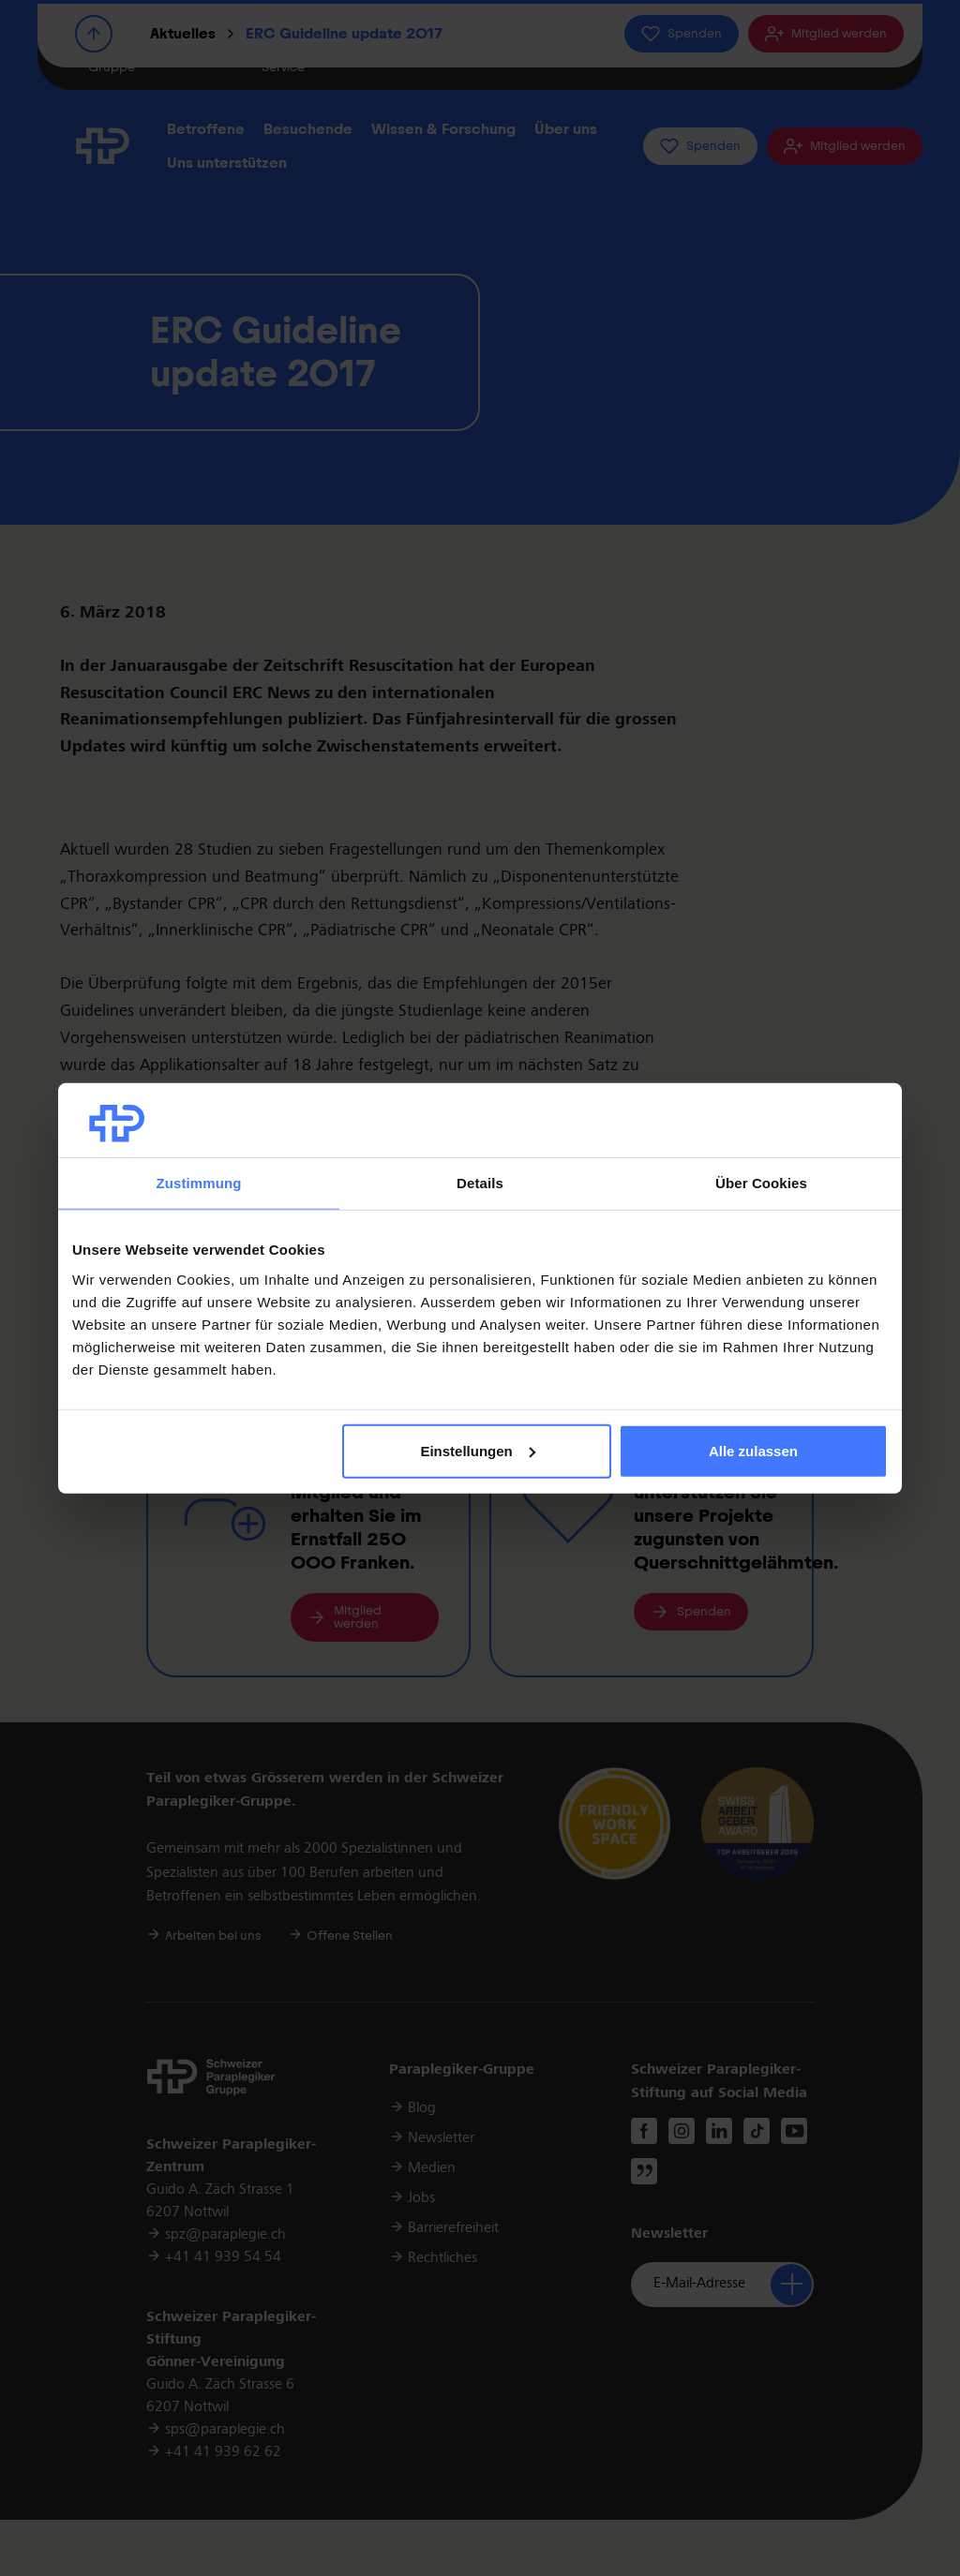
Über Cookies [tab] (761, 1183)
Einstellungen (477, 1451)
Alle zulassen (753, 1451)
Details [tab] (480, 1183)
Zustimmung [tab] (199, 1183)
